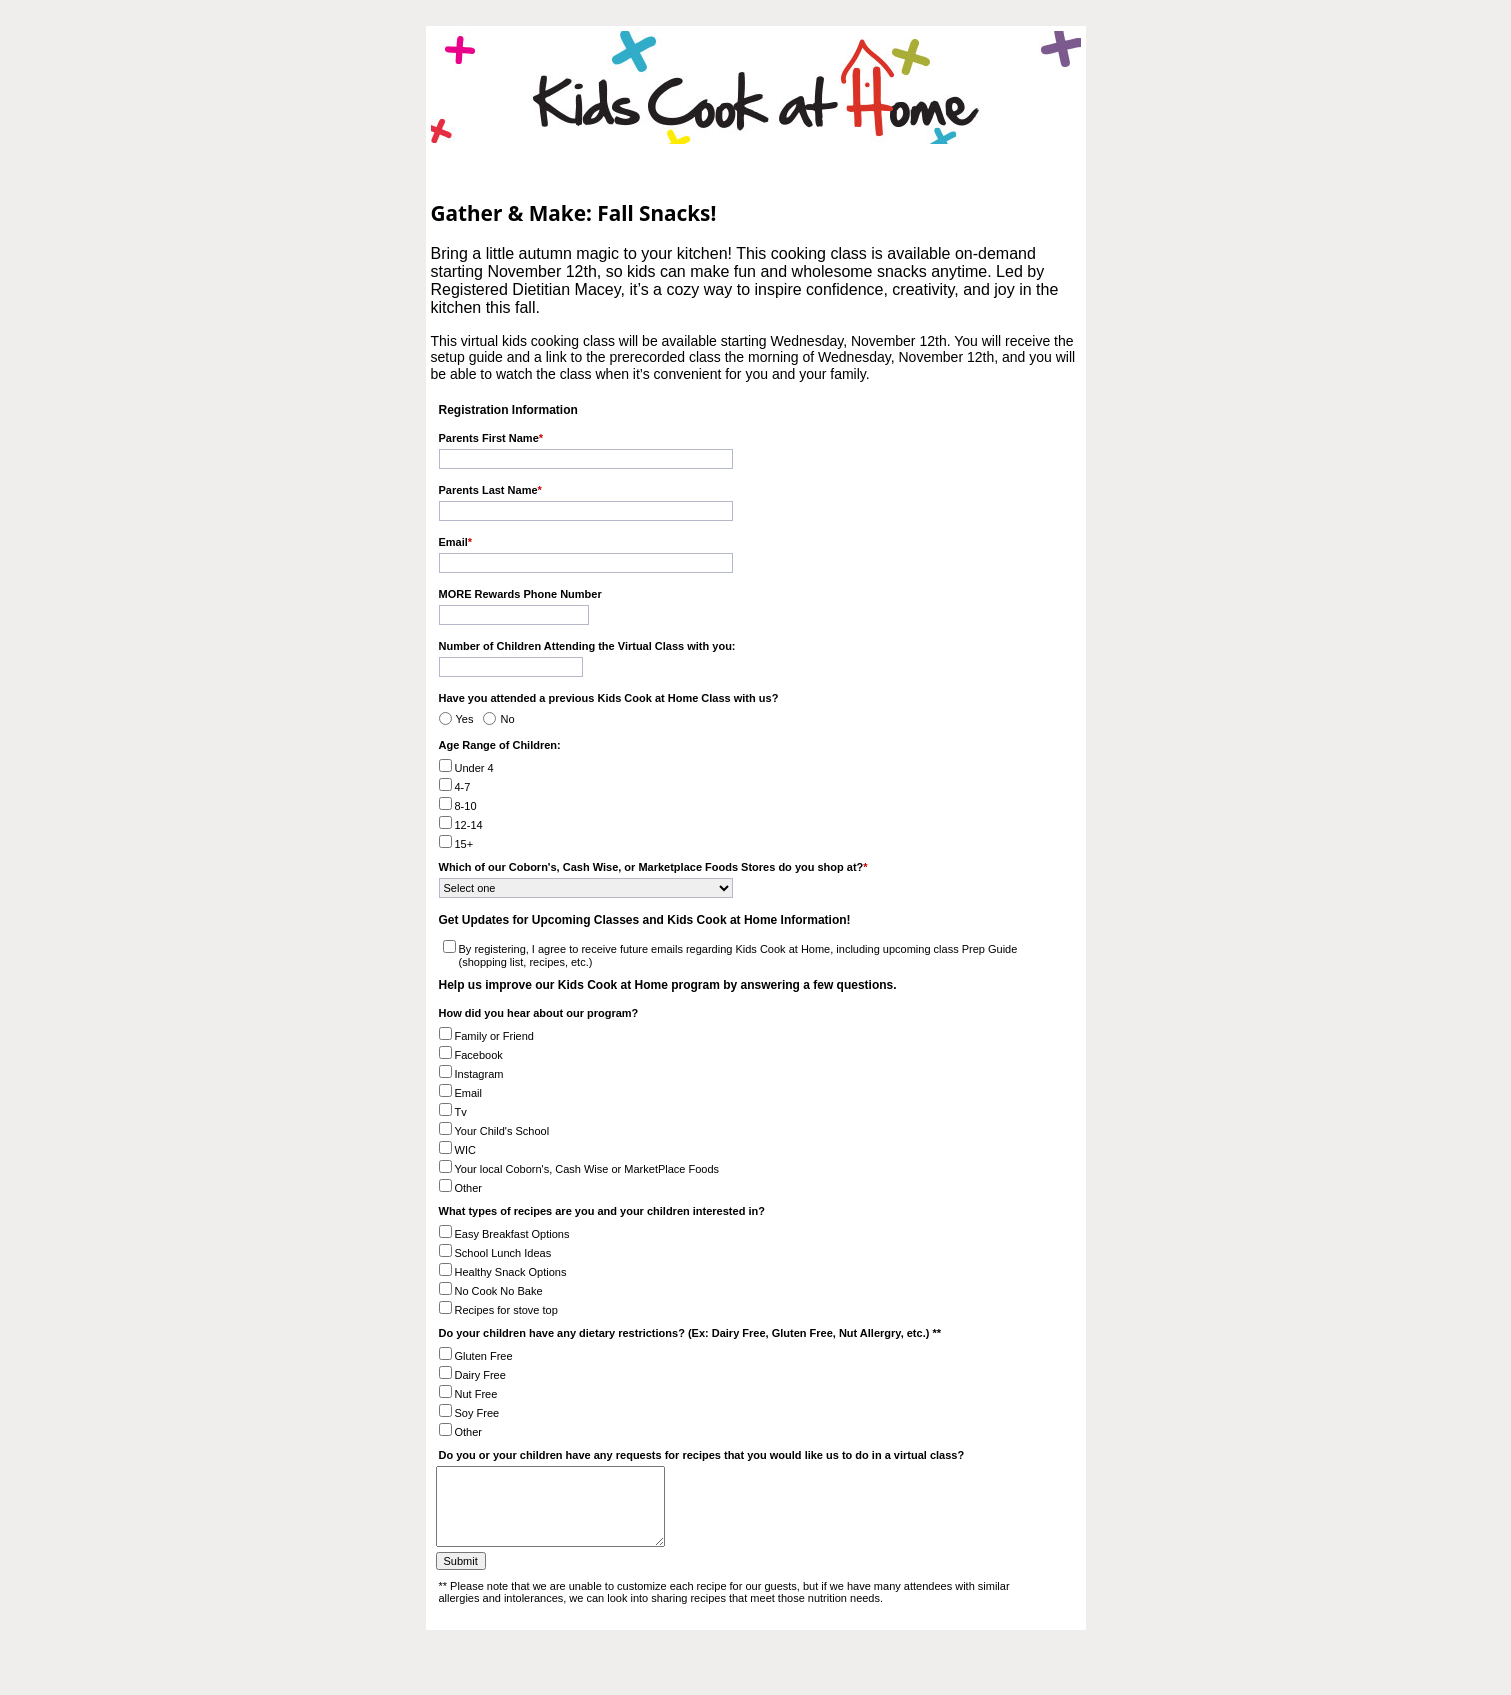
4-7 (463, 787)
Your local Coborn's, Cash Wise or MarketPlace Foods (587, 1169)
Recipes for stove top (506, 1310)
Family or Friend (494, 1036)
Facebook (479, 1055)
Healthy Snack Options (511, 1272)
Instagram (479, 1074)
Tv (461, 1112)
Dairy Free (480, 1375)
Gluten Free (484, 1356)
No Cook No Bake (499, 1291)
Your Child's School (502, 1131)
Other (469, 1188)
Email (469, 1093)
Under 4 (474, 768)
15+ (464, 844)
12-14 (469, 825)
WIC (465, 1150)
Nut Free (476, 1394)
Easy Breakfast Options (512, 1234)
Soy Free (477, 1413)
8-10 (466, 806)
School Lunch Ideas (503, 1253)
